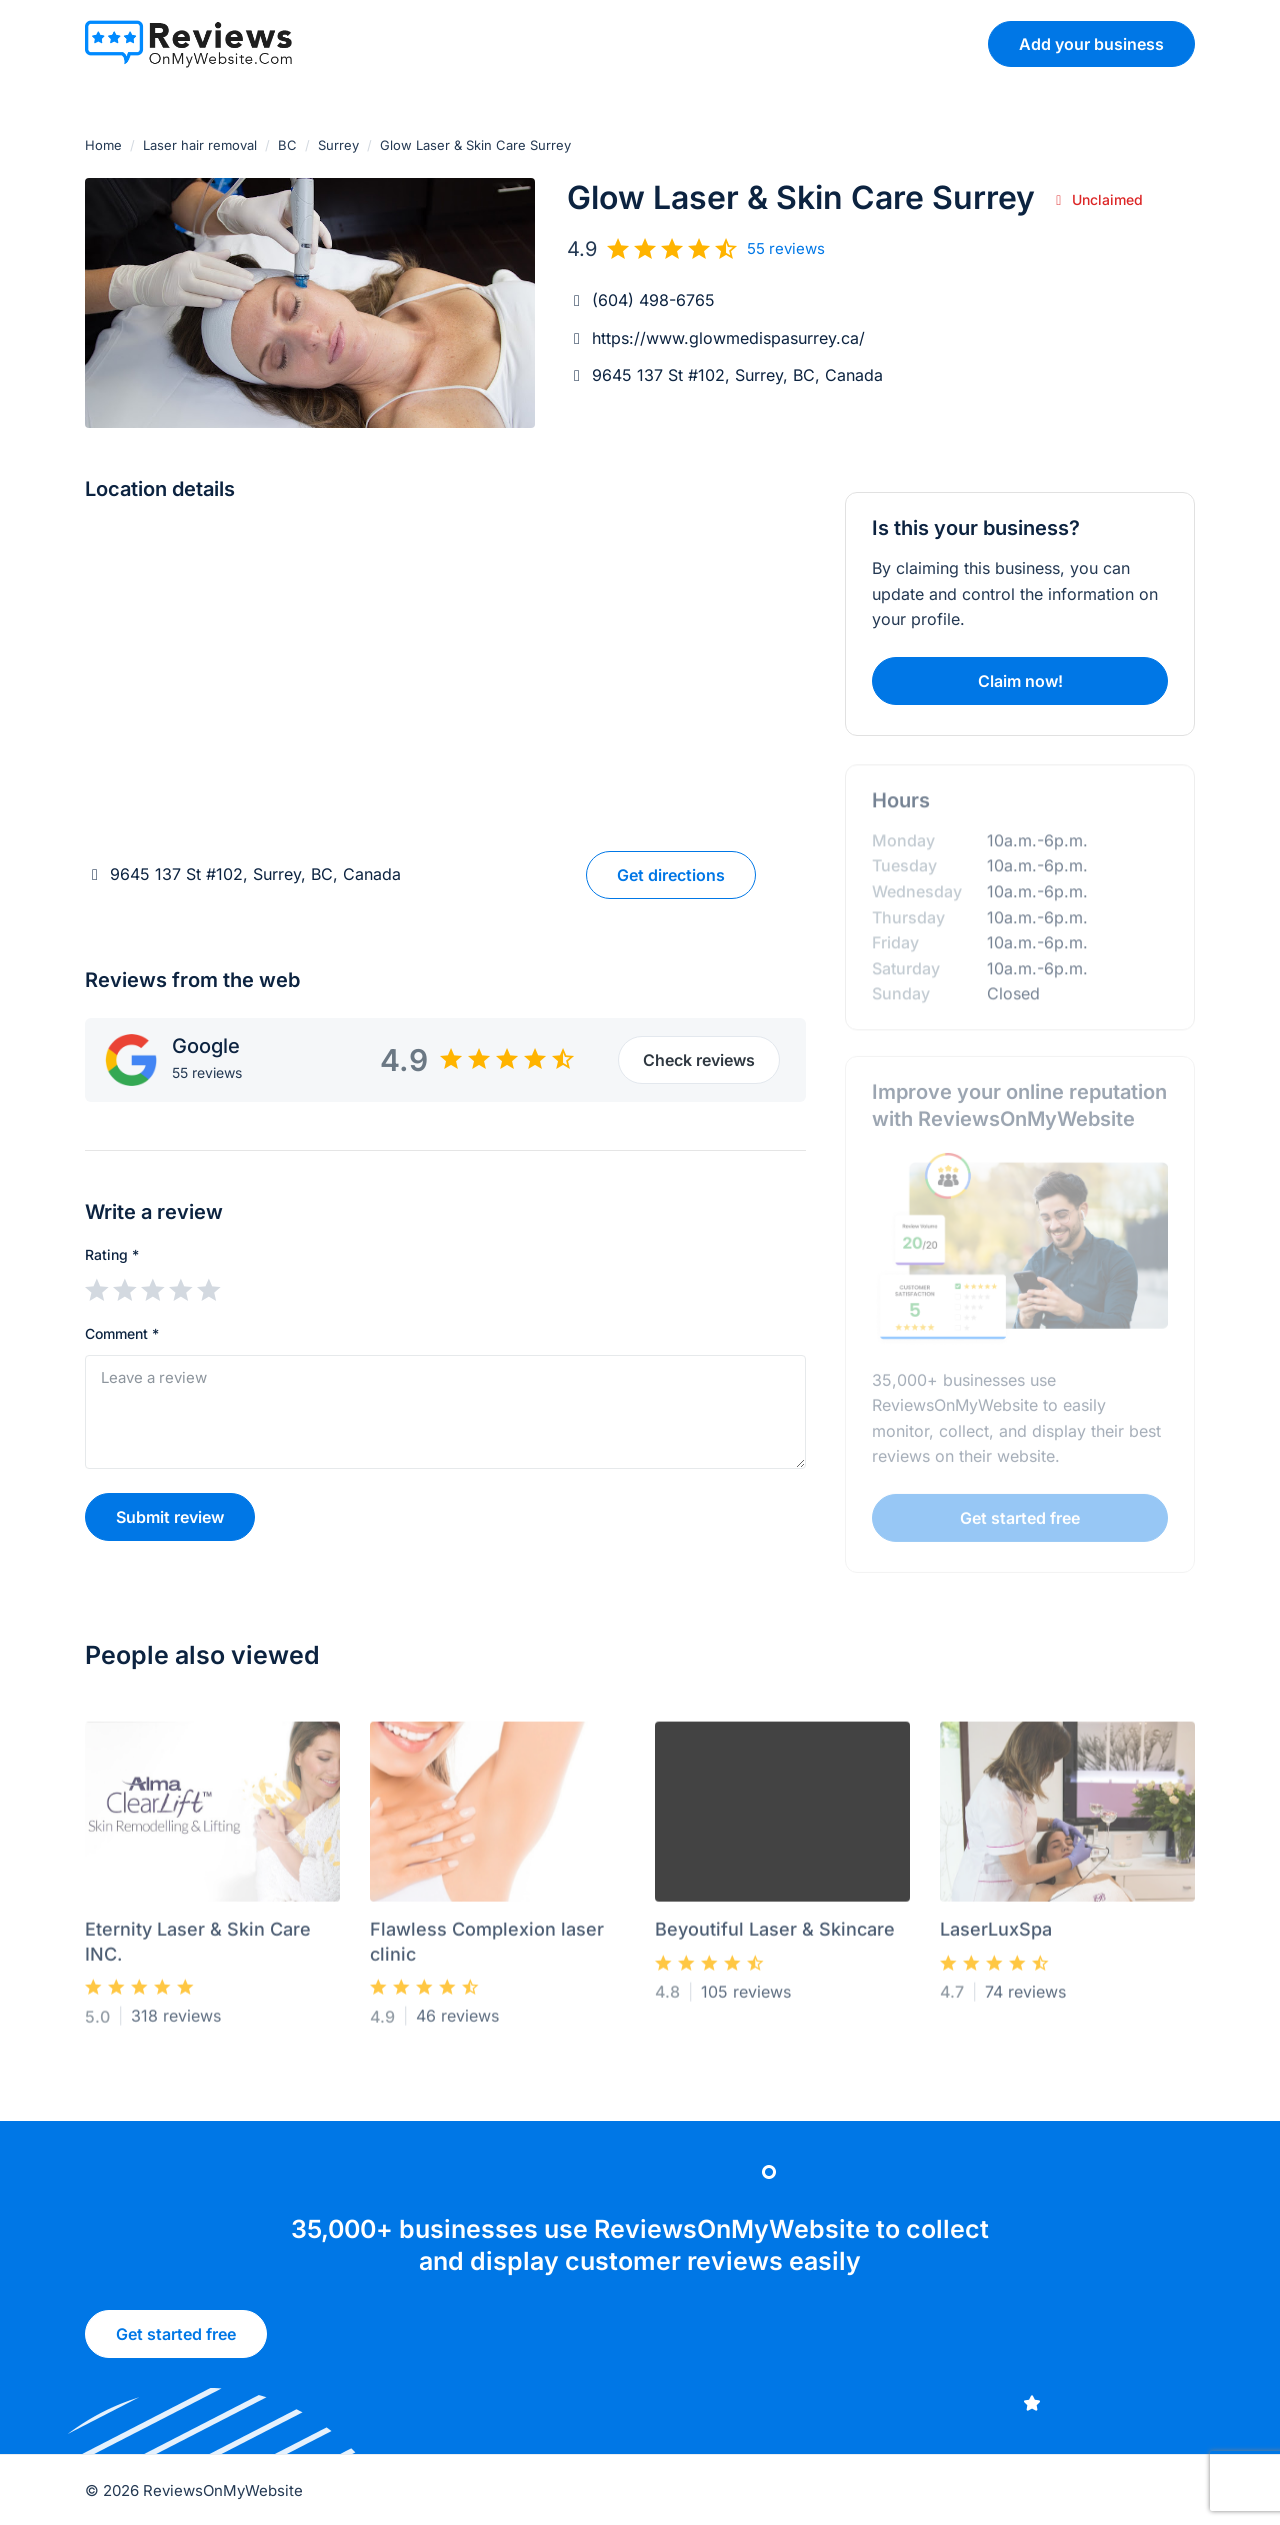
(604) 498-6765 (653, 300)
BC (287, 145)
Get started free (176, 2343)
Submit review (170, 1517)
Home (103, 145)
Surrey (338, 145)
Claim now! (1020, 681)
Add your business (1091, 44)
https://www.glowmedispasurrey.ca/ (728, 338)
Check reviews (699, 1060)
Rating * (112, 1254)
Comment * (122, 1333)
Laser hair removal (200, 145)
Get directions (671, 875)
